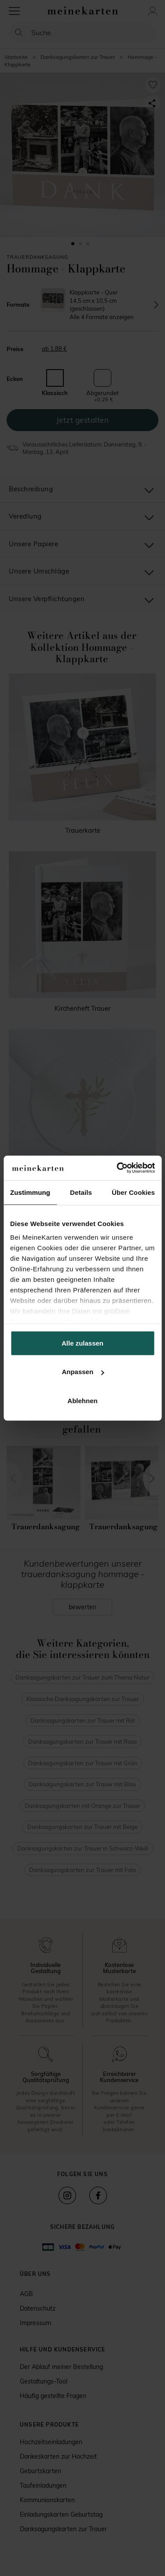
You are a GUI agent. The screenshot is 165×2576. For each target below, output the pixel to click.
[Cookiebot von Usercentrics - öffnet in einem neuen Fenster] (117, 1168)
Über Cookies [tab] (133, 1192)
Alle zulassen (82, 1342)
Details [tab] (81, 1192)
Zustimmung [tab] (30, 1192)
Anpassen (83, 1371)
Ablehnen (82, 1400)
